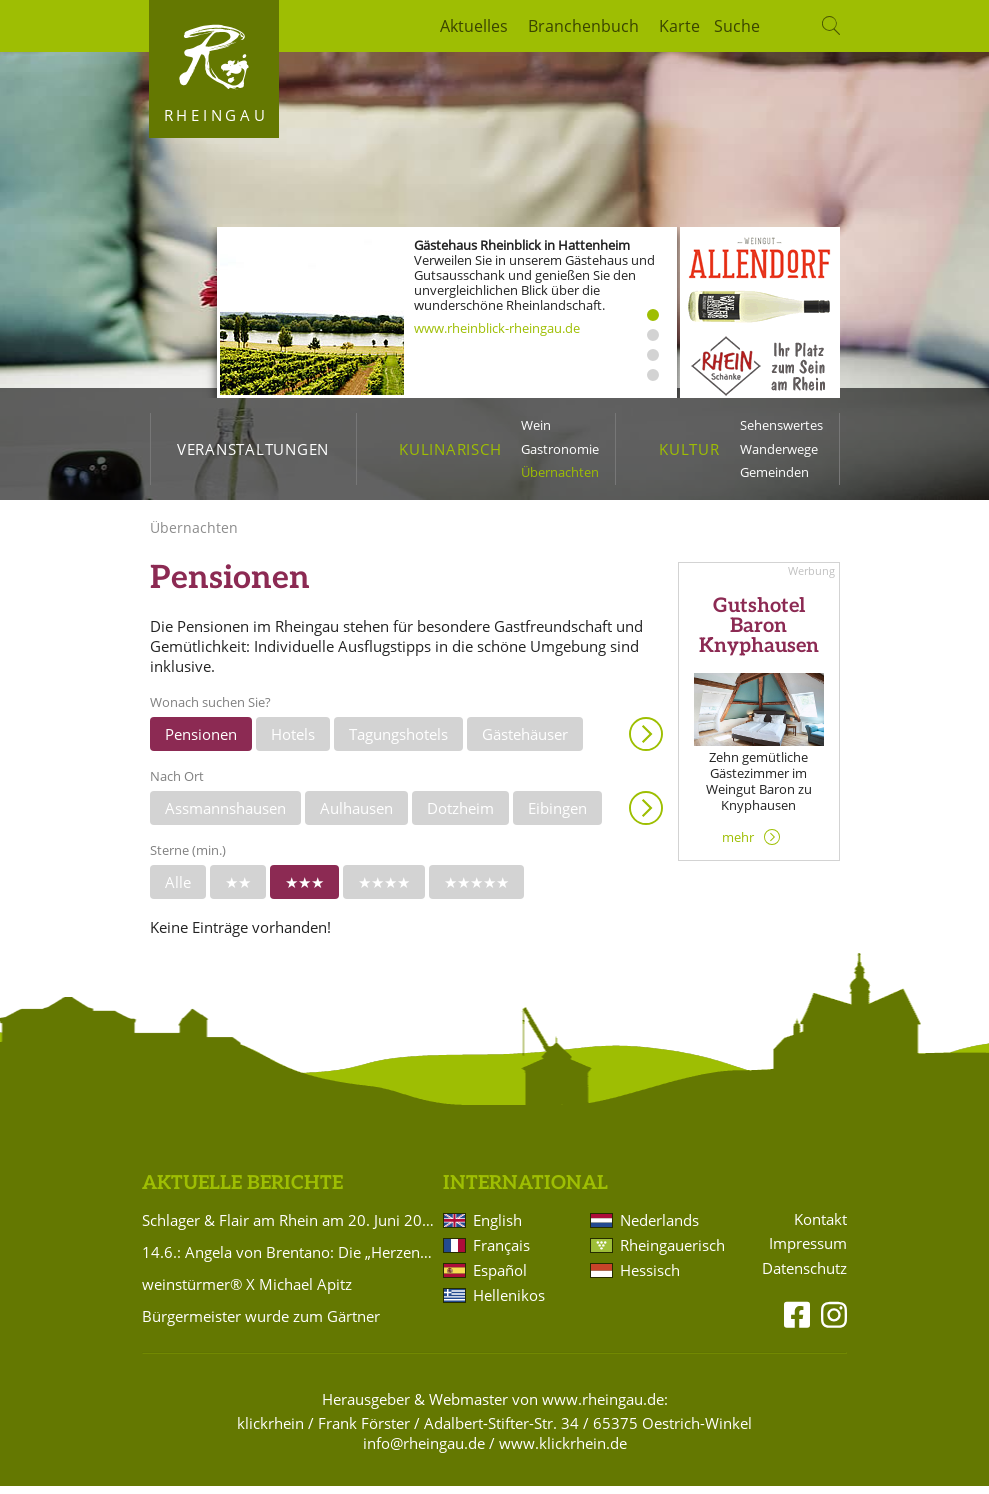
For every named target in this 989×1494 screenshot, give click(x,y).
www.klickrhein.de (563, 1451)
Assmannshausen (225, 815)
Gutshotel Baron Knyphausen (759, 634)
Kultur (689, 449)
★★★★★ (476, 889)
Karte (679, 26)
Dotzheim (460, 815)
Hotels (293, 741)
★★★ (304, 889)
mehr (738, 844)
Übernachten (560, 472)
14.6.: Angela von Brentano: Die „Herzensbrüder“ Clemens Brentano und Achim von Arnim (289, 1260)
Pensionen (201, 741)
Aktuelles (474, 26)
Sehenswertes (781, 425)
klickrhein (270, 1431)
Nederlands (659, 1228)
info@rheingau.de (424, 1451)
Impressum (808, 1251)
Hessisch (650, 1278)
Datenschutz (804, 1276)
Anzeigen (646, 741)
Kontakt (820, 1226)
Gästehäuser (525, 741)
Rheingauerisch (671, 1253)
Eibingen (557, 815)
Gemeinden (774, 472)
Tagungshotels (398, 741)
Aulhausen (356, 815)
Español (500, 1278)
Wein (536, 425)
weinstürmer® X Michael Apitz (247, 1292)
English (497, 1228)
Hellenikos (509, 1303)
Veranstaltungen (253, 449)
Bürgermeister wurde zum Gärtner (261, 1324)
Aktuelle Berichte (242, 1190)
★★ (238, 889)
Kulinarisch (450, 449)
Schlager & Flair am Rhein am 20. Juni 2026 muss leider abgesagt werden (289, 1228)
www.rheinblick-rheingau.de (497, 328)
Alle (178, 889)
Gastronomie (560, 449)
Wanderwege (779, 449)
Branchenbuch (583, 26)
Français (501, 1253)
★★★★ (384, 889)
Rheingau (216, 115)
